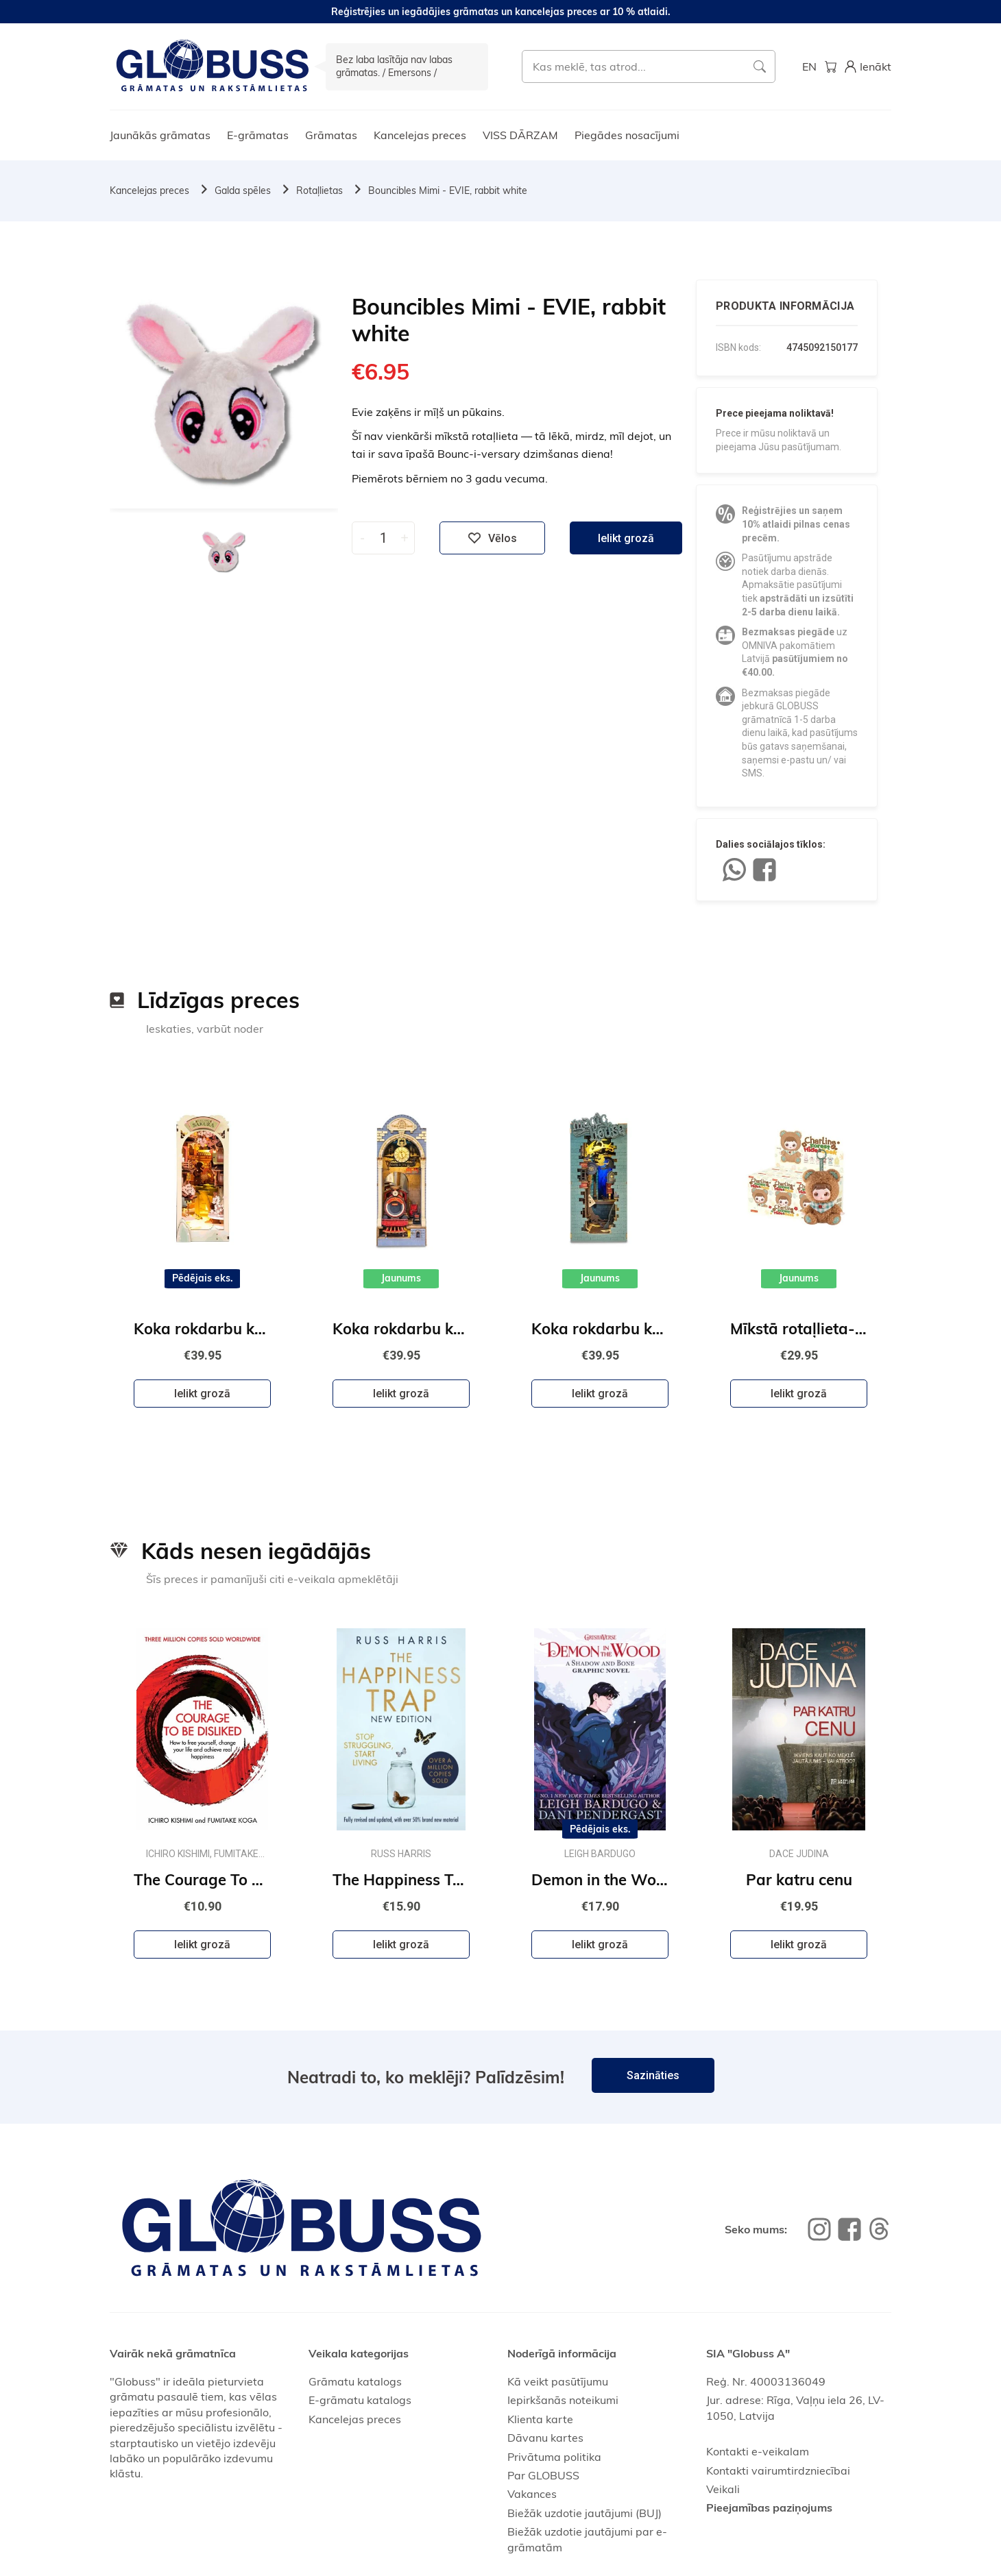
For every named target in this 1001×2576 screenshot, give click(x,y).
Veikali (723, 2489)
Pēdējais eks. (202, 1278)
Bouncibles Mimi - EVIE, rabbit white (447, 190)
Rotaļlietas (319, 190)
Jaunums (401, 1278)
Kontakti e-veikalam (757, 2451)
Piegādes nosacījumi (627, 135)
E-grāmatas (258, 135)
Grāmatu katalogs (355, 2381)
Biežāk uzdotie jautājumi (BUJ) (584, 2513)
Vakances (532, 2494)
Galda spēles (243, 190)
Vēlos (492, 538)
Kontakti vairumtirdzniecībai (778, 2470)
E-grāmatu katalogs (360, 2400)
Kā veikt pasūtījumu (557, 2381)
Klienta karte (540, 2419)
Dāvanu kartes (545, 2437)
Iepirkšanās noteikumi (562, 2400)
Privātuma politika (554, 2457)
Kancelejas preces (420, 135)
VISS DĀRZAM (520, 135)
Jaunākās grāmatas (160, 135)
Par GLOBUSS (543, 2475)
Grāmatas (331, 135)
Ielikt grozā (626, 538)
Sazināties (653, 2075)
